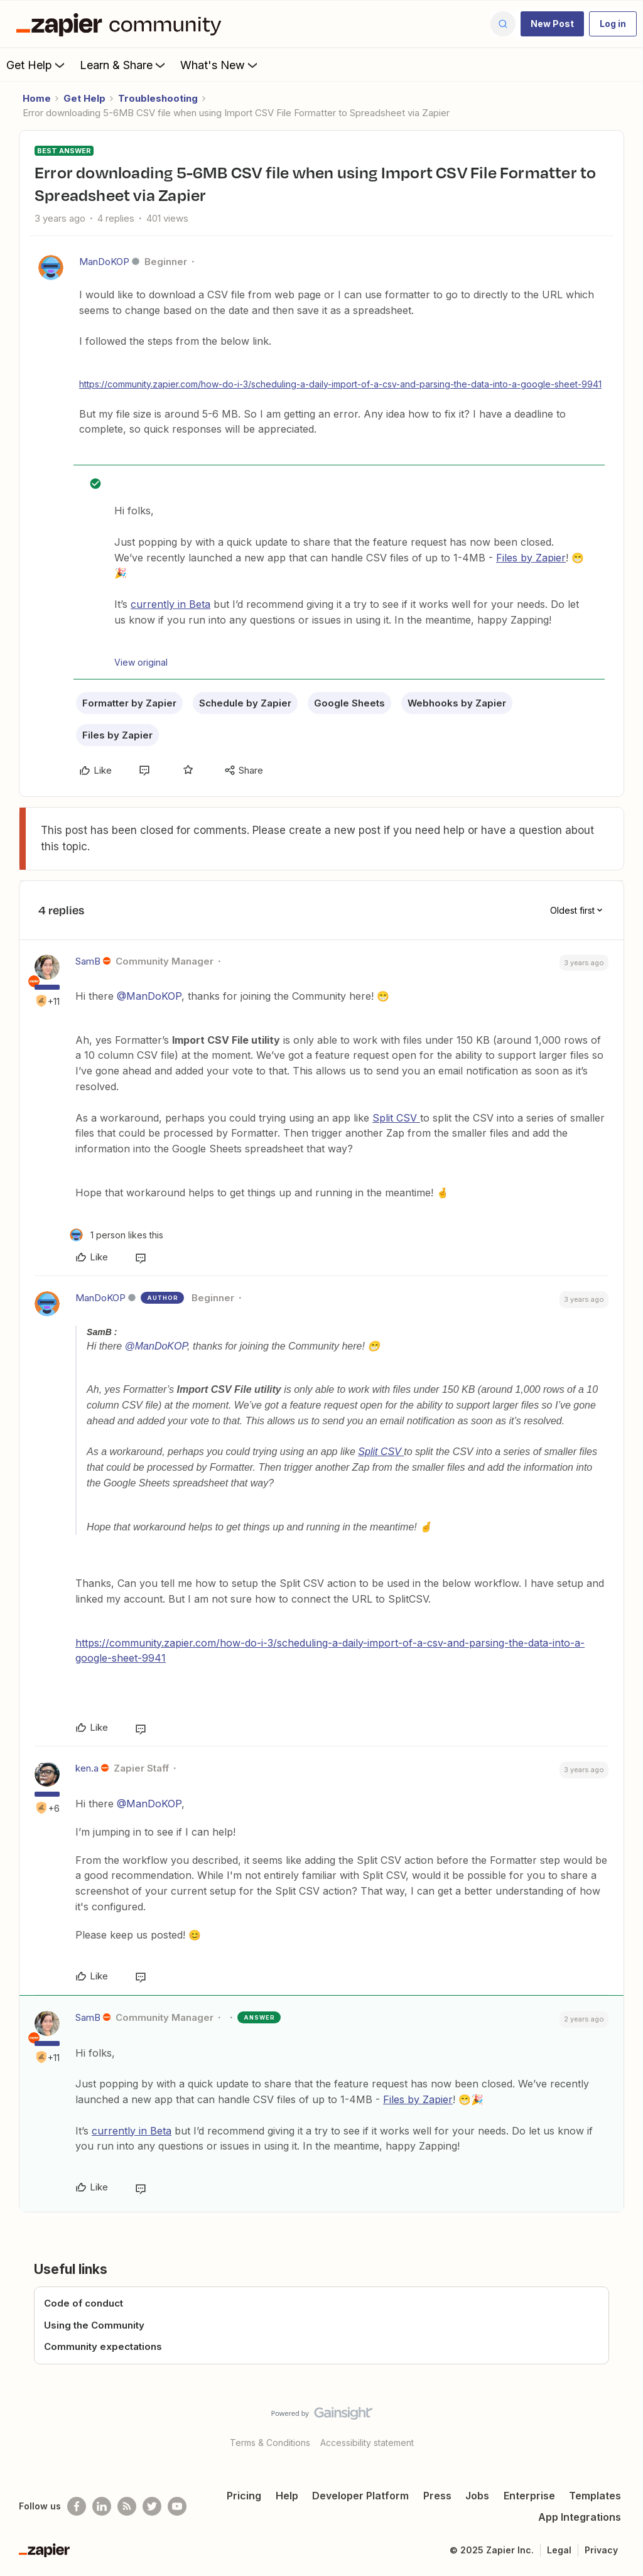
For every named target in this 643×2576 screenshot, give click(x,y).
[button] (552, 23)
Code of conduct (83, 2303)
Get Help (36, 64)
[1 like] (116, 1235)
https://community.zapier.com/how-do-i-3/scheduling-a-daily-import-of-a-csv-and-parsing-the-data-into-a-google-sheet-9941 (340, 384)
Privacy (601, 2550)
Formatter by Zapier (129, 703)
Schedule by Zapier (245, 703)
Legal (559, 2550)
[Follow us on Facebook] (76, 2506)
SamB (87, 961)
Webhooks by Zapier (457, 703)
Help (287, 2495)
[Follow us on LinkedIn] (101, 2506)
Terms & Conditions (270, 2442)
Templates (595, 2495)
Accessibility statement (367, 2442)
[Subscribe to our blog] (126, 2506)
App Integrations (579, 2517)
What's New (220, 64)
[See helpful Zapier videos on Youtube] (177, 2506)
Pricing (244, 2495)
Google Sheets (349, 703)
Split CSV (396, 1118)
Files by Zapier (531, 557)
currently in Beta (170, 604)
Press (437, 2495)
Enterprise (529, 2495)
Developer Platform (360, 2495)
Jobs (477, 2495)
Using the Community (94, 2325)
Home (37, 98)
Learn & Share (124, 64)
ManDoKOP (104, 262)
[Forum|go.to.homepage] (121, 23)
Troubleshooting (158, 98)
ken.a (87, 1768)
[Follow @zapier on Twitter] (152, 2506)
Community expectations (103, 2346)
